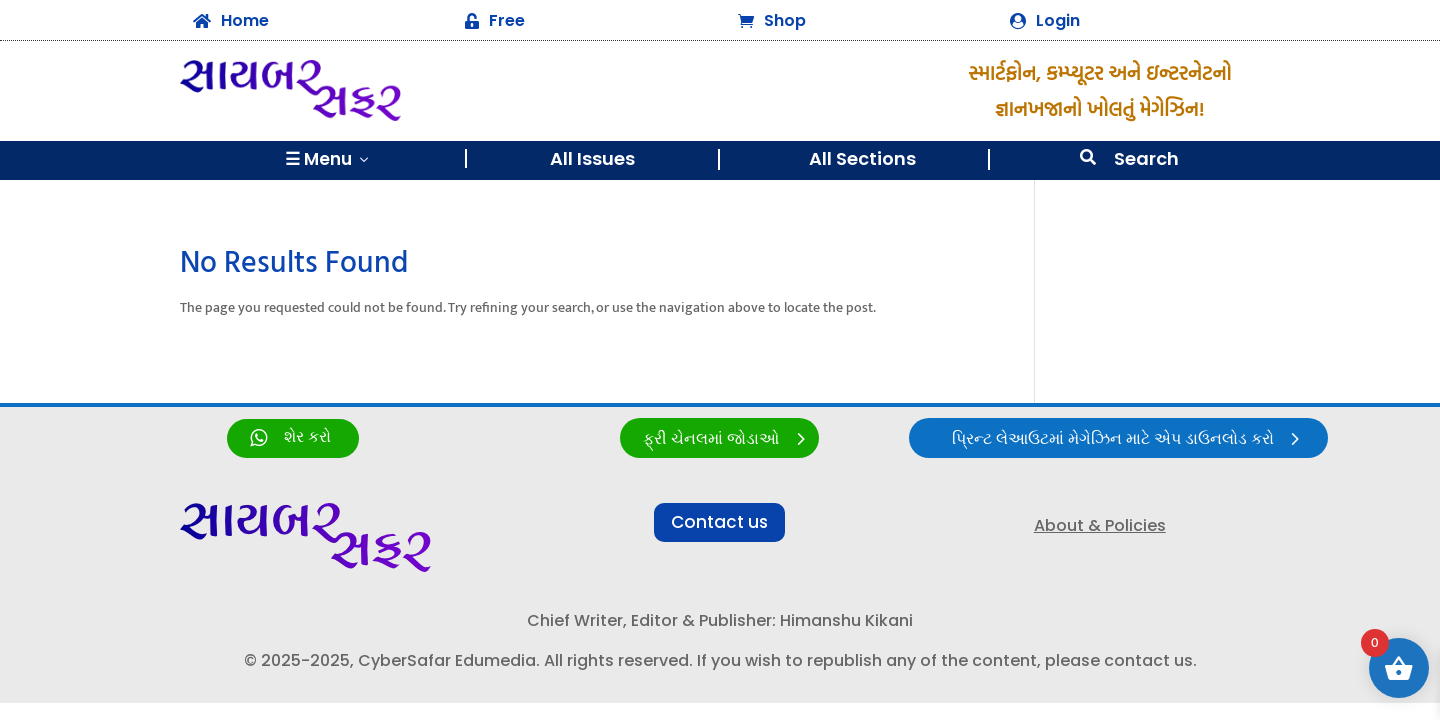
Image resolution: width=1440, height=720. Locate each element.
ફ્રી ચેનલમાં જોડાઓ (711, 439)
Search (1146, 158)
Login (1058, 20)
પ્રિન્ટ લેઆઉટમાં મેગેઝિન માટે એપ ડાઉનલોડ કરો (1113, 439)
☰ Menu (328, 159)
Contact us (719, 522)
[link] (293, 438)
